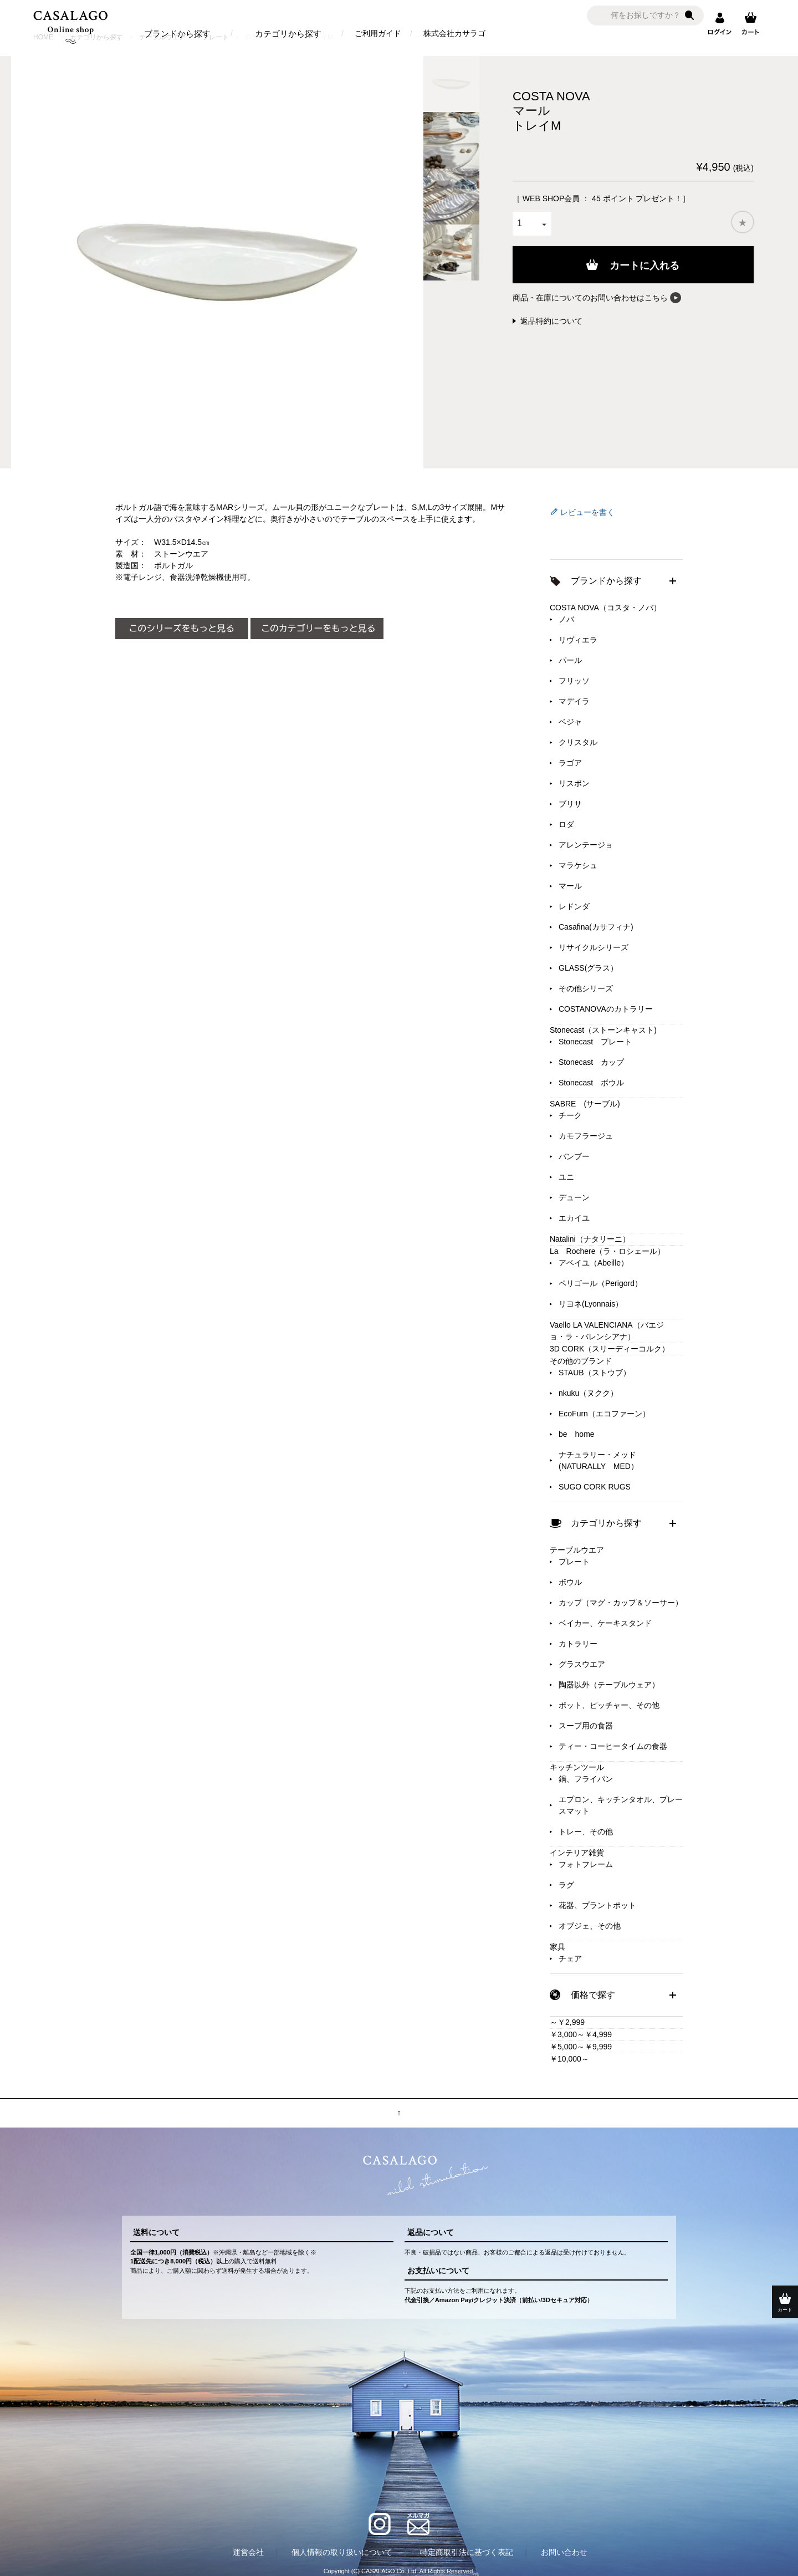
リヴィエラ (578, 639)
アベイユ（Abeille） (593, 1262)
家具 (557, 1946)
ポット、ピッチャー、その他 (609, 1705)
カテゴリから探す (288, 33)
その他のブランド (581, 1360)
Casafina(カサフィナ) (596, 926)
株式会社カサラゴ (454, 33)
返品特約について (551, 321)
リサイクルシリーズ (593, 947)
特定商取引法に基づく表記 (466, 2552)
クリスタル (578, 742)
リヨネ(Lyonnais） (591, 1303)
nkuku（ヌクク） (588, 1393)
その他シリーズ (586, 988)
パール (570, 660)
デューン (574, 1197)
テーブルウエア (577, 1549)
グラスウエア (582, 1664)
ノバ (566, 619)
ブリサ (570, 803)
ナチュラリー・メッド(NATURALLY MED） (598, 1460)
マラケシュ (578, 865)
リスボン (574, 783)
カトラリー (578, 1643)
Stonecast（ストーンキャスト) (603, 1030)
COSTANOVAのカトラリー (606, 1008)
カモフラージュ (586, 1135)
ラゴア (570, 762)
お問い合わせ (564, 2552)
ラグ (566, 1884)
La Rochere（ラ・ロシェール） (608, 1251)
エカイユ (574, 1217)
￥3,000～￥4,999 (581, 2034)
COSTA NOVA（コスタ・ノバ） (605, 607)
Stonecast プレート (595, 1041)
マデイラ (574, 701)
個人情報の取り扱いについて (341, 2552)
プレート (574, 1561)
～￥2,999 (567, 2022)
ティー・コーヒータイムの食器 (613, 1746)
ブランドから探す (177, 33)
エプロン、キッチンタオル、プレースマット (621, 1805)
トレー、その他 (586, 1831)
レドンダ (574, 906)
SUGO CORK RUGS (595, 1486)
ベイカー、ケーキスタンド (605, 1623)
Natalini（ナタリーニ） (590, 1239)
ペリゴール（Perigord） (600, 1283)
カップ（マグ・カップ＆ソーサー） (621, 1602)
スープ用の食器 (586, 1725)
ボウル (570, 1582)
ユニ (566, 1176)
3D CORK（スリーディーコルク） (609, 1348)
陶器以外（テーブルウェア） (609, 1684)
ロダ (566, 824)
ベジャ (570, 721)
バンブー (574, 1156)
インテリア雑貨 (577, 1852)
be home (577, 1434)
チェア (570, 1958)
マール (570, 885)
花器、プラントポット (597, 1905)
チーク (570, 1115)
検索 (689, 15)
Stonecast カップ (591, 1062)
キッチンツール (577, 1767)
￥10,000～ (569, 2058)
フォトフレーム (586, 1864)
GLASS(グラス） (588, 967)
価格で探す (593, 1994)
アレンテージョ (586, 844)
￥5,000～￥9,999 (581, 2046)
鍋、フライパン (586, 1778)
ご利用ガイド (378, 33)
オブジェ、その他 (590, 1925)
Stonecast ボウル (591, 1082)
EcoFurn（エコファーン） (604, 1413)
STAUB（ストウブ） (595, 1372)
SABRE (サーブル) (585, 1103)
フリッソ (574, 680)
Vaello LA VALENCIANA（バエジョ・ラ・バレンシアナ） (607, 1330)
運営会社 (248, 2552)
